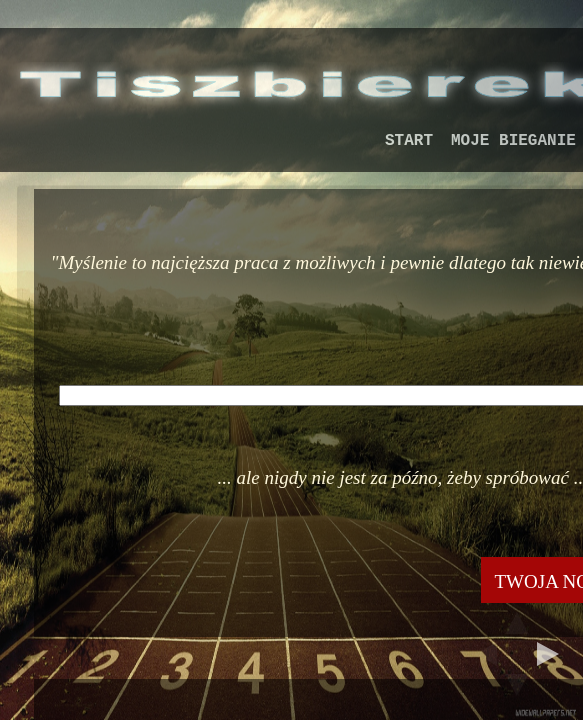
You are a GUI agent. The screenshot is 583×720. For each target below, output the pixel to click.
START (409, 141)
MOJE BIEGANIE (513, 141)
